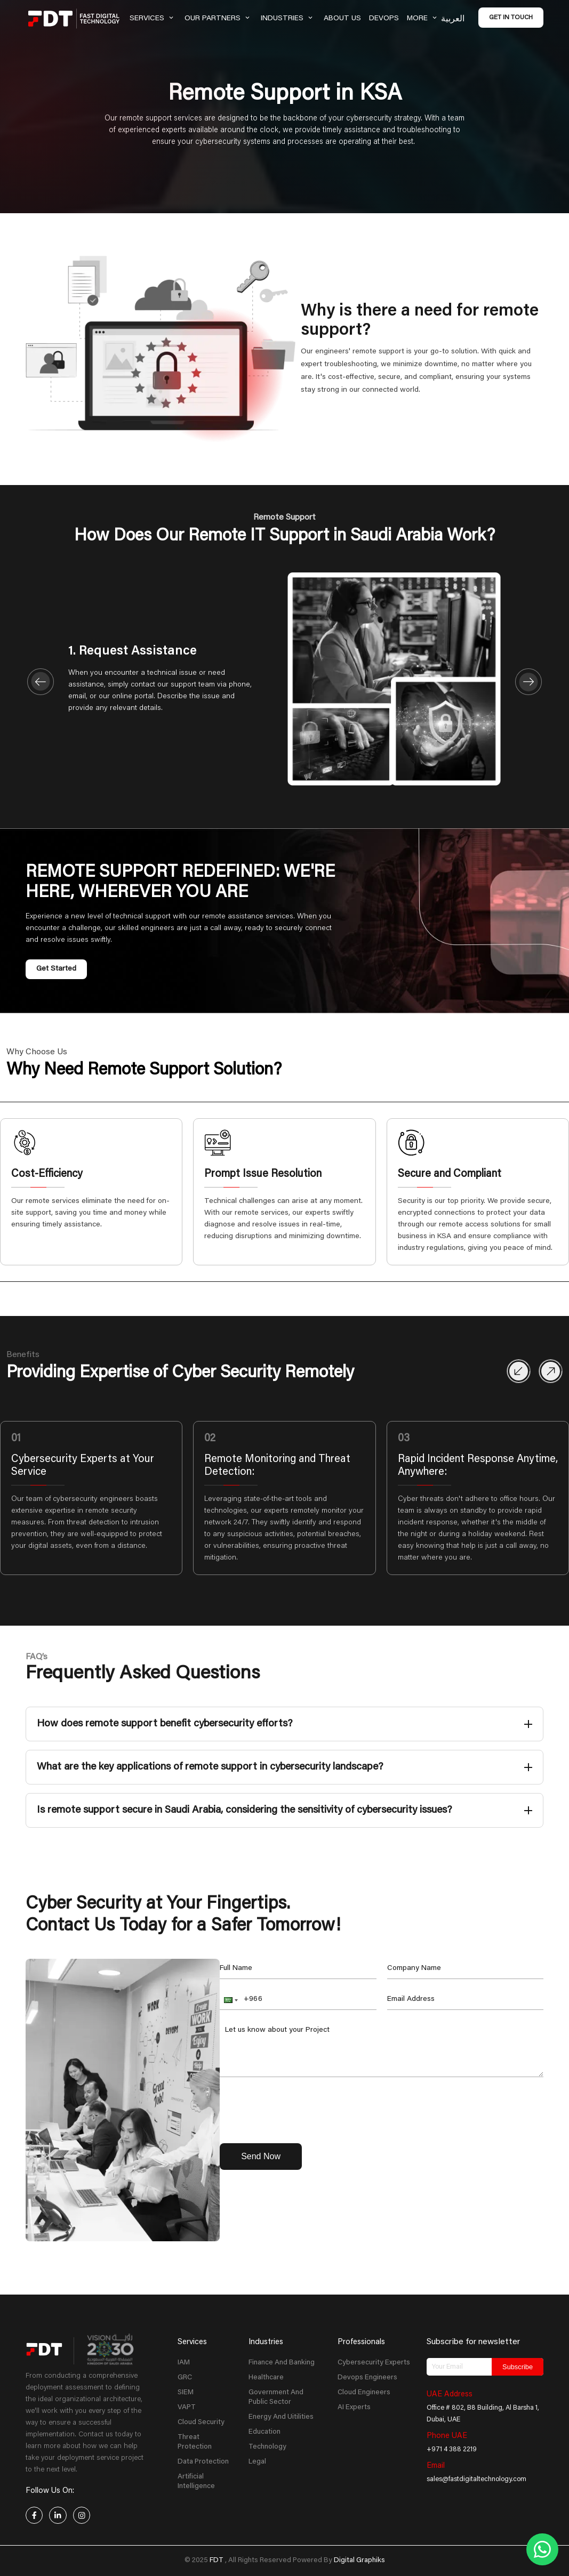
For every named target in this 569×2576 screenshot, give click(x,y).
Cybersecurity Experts (374, 2363)
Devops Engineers (367, 2377)
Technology (267, 2447)
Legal (257, 2462)
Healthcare (266, 2377)
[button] (230, 2000)
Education (265, 2432)
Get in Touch (511, 17)
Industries (288, 19)
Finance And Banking (282, 2363)
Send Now (261, 2156)
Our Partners (219, 19)
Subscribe (517, 2367)
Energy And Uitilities (281, 2417)
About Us (342, 18)
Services (153, 19)
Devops (384, 18)
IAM (184, 2363)
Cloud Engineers (364, 2392)
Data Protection (203, 2462)
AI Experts (354, 2407)
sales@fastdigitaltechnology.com (476, 2479)
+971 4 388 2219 (452, 2449)
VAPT (187, 2407)
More (423, 19)
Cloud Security (201, 2422)
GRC (185, 2377)
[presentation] (301, 2108)
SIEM (186, 2392)
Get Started (56, 969)
